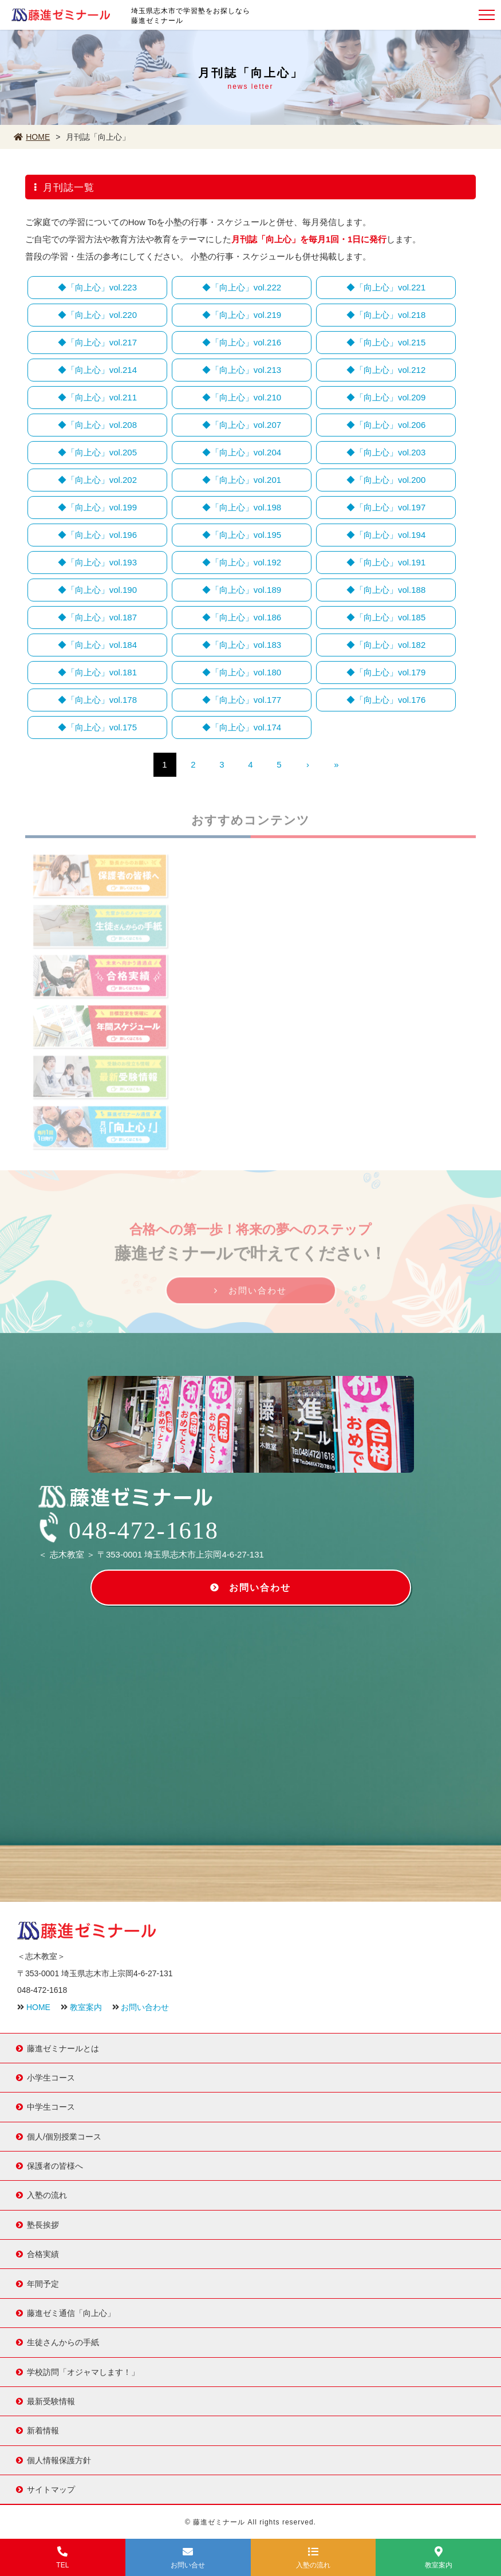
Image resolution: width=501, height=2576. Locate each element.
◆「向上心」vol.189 (241, 590)
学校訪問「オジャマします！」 (83, 2371)
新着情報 (43, 2430)
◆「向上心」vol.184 (97, 645)
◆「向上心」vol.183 (241, 645)
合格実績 (43, 2253)
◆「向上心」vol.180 (241, 672)
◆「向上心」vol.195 (241, 535)
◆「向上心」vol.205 (97, 452)
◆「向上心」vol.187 (97, 617)
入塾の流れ (47, 2194)
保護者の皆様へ (55, 2165)
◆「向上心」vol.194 (385, 535)
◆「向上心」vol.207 (241, 425)
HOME (32, 136)
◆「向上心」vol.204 (241, 452)
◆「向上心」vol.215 (385, 342)
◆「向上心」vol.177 (241, 700)
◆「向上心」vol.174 (241, 727)
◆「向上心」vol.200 (385, 480)
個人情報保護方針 (59, 2459)
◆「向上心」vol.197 (385, 507)
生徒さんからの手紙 (63, 2341)
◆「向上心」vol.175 (97, 727)
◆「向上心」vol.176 (385, 700)
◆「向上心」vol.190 (97, 590)
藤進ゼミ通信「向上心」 (71, 2312)
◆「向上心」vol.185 (385, 617)
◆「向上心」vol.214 (97, 370)
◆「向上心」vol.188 (385, 590)
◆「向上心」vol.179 (385, 672)
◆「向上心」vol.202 (97, 480)
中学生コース (51, 2106)
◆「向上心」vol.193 (97, 562)
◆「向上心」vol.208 (97, 425)
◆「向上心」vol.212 (385, 370)
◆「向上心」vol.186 (241, 617)
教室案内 (86, 2006)
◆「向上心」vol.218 (385, 315)
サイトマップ (51, 2489)
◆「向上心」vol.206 (385, 425)
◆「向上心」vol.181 (97, 672)
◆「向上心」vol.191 (385, 562)
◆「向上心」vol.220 (97, 315)
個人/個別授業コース (64, 2136)
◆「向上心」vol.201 (241, 480)
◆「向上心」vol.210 (241, 397)
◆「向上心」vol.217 (97, 342)
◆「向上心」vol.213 (241, 370)
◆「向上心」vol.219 (241, 315)
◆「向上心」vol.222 (241, 287)
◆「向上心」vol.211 (97, 397)
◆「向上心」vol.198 (241, 507)
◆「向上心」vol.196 (97, 535)
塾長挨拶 (43, 2224)
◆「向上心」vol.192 (241, 562)
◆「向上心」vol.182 (385, 645)
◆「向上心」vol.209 (385, 397)
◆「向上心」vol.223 (97, 287)
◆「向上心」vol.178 (97, 700)
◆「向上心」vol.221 (385, 287)
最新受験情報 (51, 2400)
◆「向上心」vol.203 (385, 452)
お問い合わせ (257, 1294)
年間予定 (43, 2282)
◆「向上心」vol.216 (241, 342)
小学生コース (51, 2077)
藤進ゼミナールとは (63, 2047)
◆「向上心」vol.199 (97, 507)
